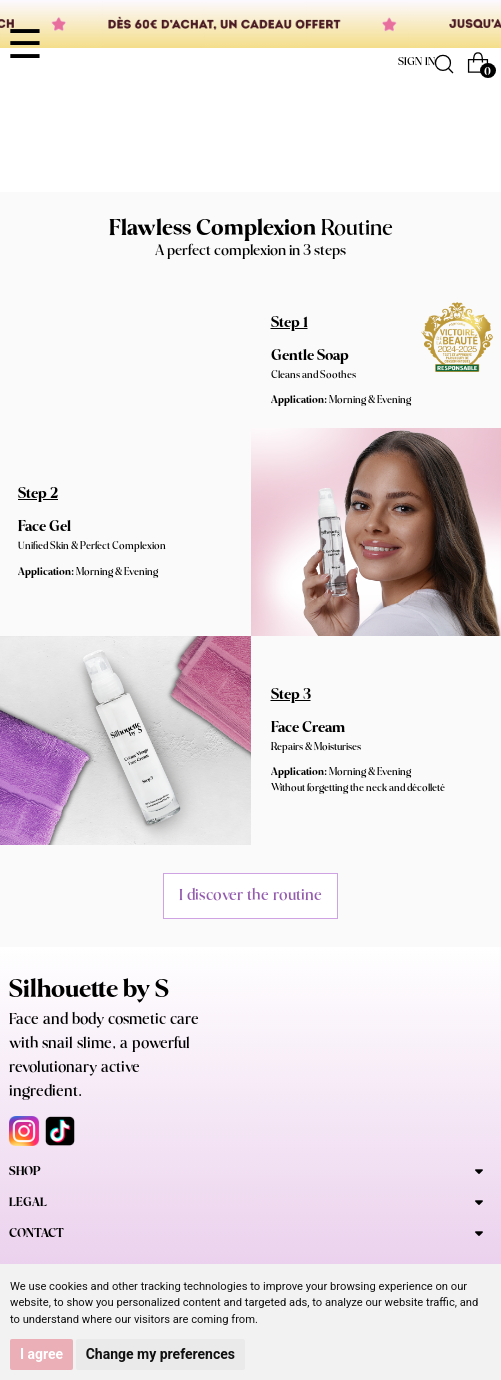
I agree (41, 1354)
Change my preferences (160, 1354)
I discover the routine (250, 895)
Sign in (416, 62)
